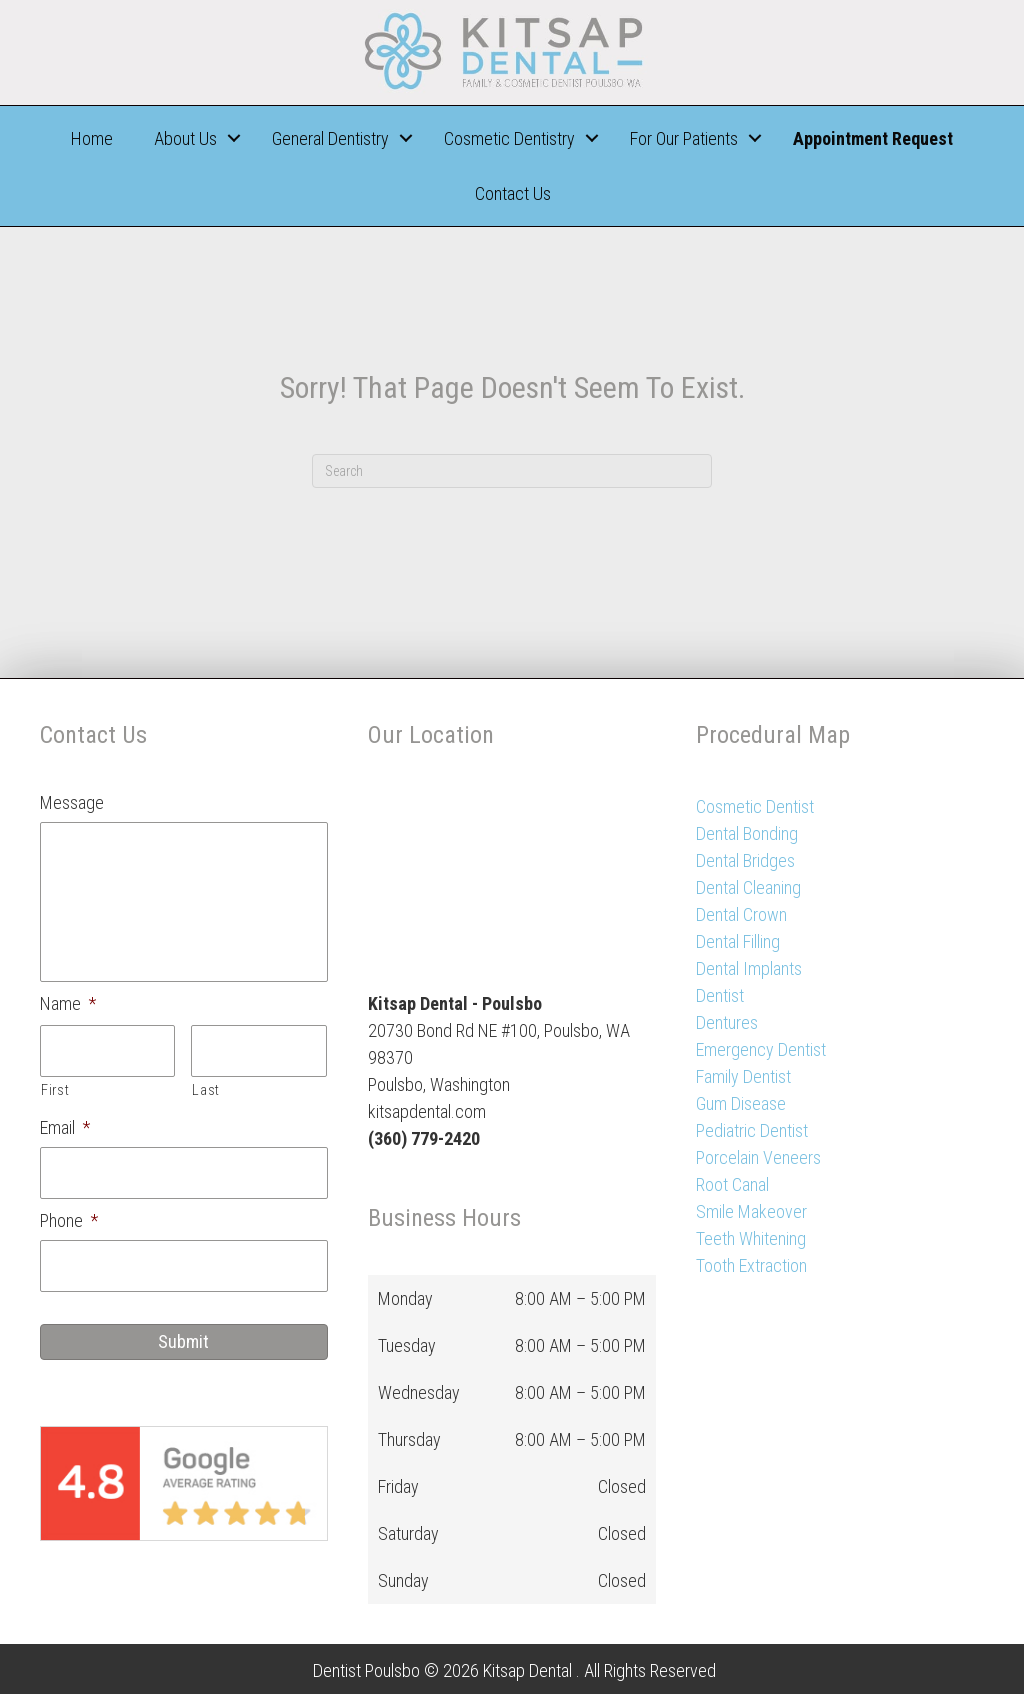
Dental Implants (749, 968)
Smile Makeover (751, 1211)
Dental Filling (738, 941)
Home (92, 138)
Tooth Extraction (751, 1265)
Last (206, 1090)
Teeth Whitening (751, 1238)
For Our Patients (684, 138)
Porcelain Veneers (758, 1157)
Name (68, 1003)
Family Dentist (743, 1076)
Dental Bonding (747, 833)
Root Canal (732, 1184)
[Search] (512, 471)
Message (72, 802)
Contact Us (513, 193)
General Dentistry (330, 138)
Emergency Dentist (761, 1049)
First (55, 1090)
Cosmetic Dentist (755, 806)
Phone (69, 1220)
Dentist (720, 995)
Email (65, 1127)
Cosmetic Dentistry (509, 138)
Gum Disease (741, 1103)
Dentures (727, 1022)
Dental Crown (741, 914)
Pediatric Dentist (752, 1130)
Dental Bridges (745, 860)
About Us (185, 138)
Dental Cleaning (748, 887)
